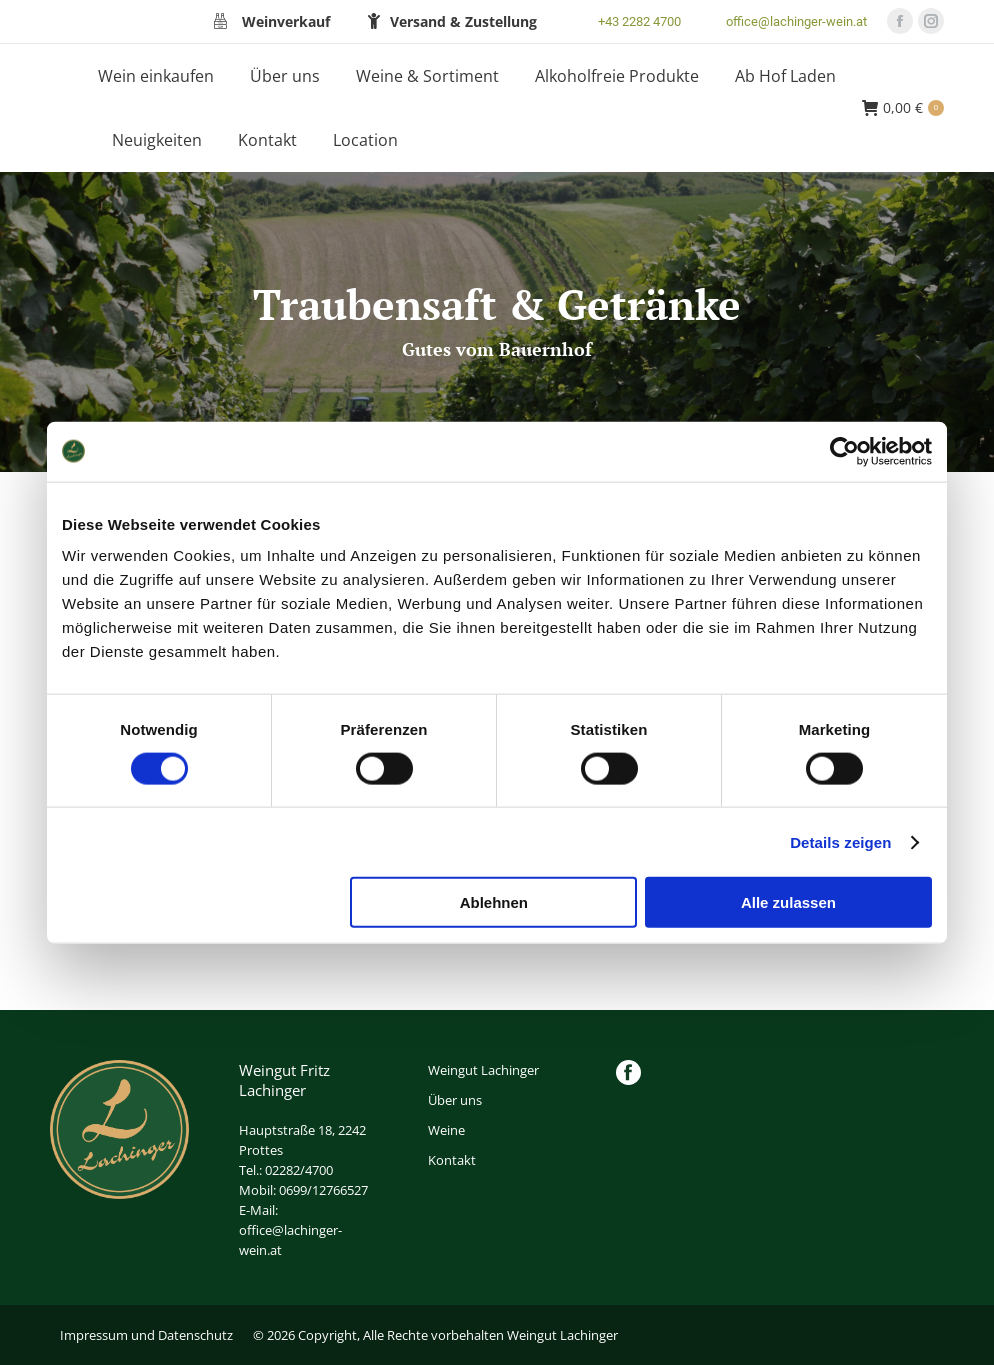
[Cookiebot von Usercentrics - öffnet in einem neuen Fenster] (844, 451)
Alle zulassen (788, 902)
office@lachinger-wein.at (784, 21)
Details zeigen (840, 841)
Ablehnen (494, 902)
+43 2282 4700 (627, 21)
